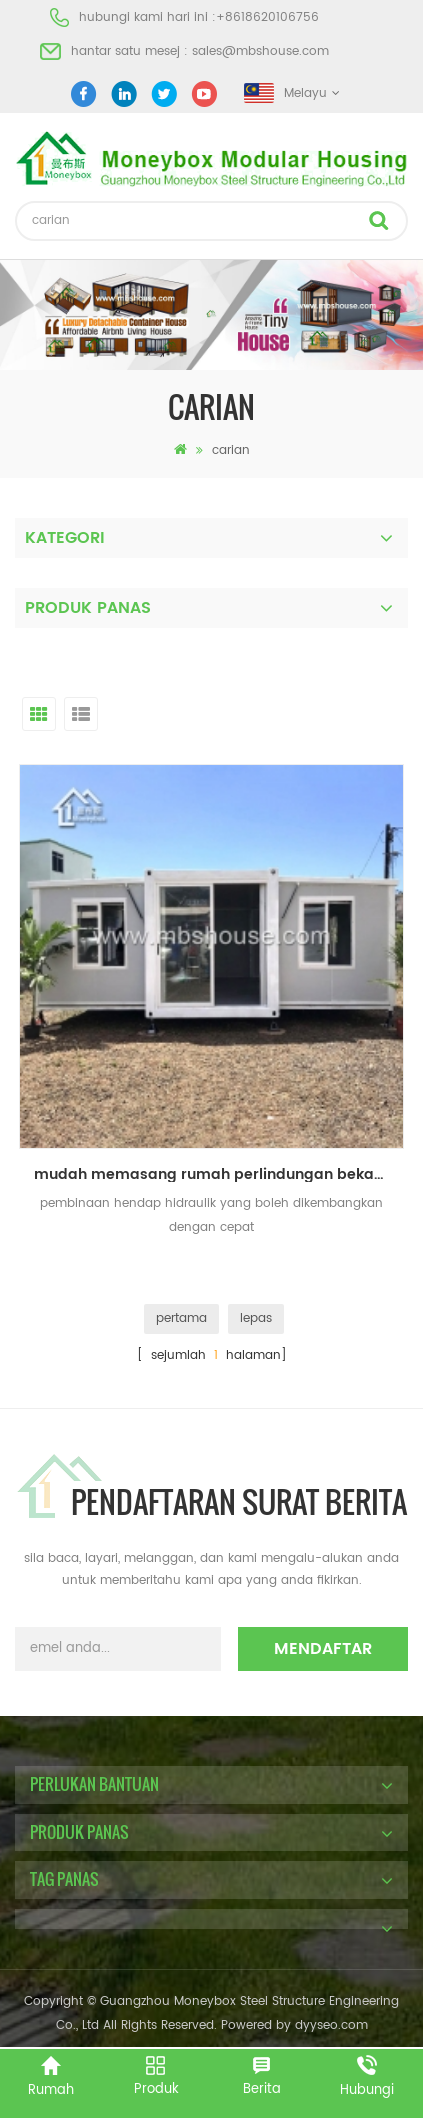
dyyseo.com (331, 2025)
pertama (181, 1318)
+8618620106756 (267, 17)
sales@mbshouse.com (260, 51)
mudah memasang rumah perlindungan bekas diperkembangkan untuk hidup (219, 1174)
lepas (256, 1318)
